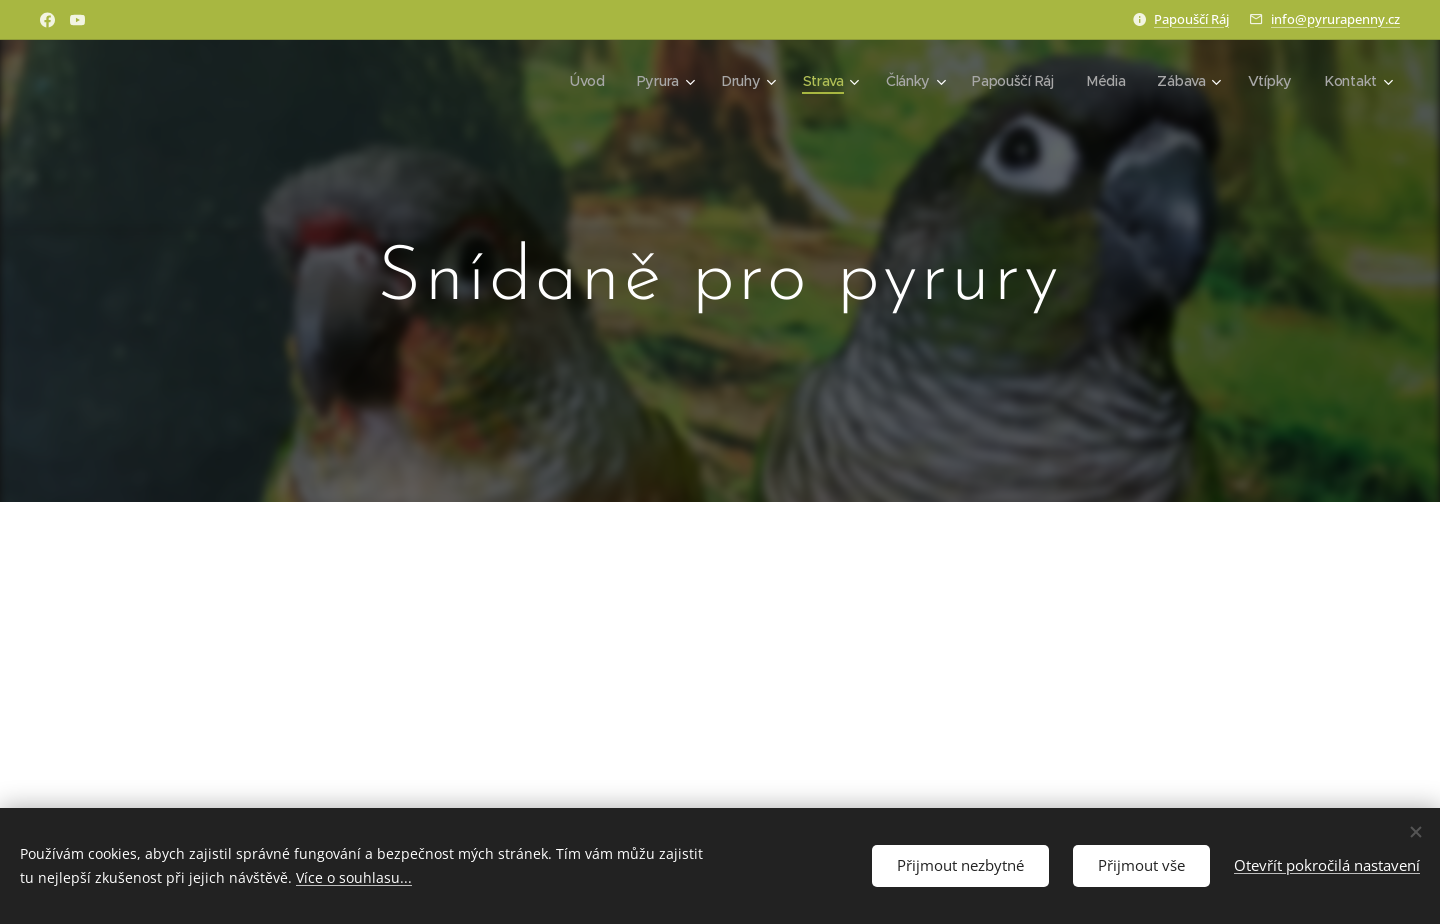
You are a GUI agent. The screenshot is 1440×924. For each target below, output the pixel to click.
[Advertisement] (720, 722)
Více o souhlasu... (354, 877)
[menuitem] (585, 81)
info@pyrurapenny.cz (1335, 19)
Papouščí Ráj (1191, 19)
